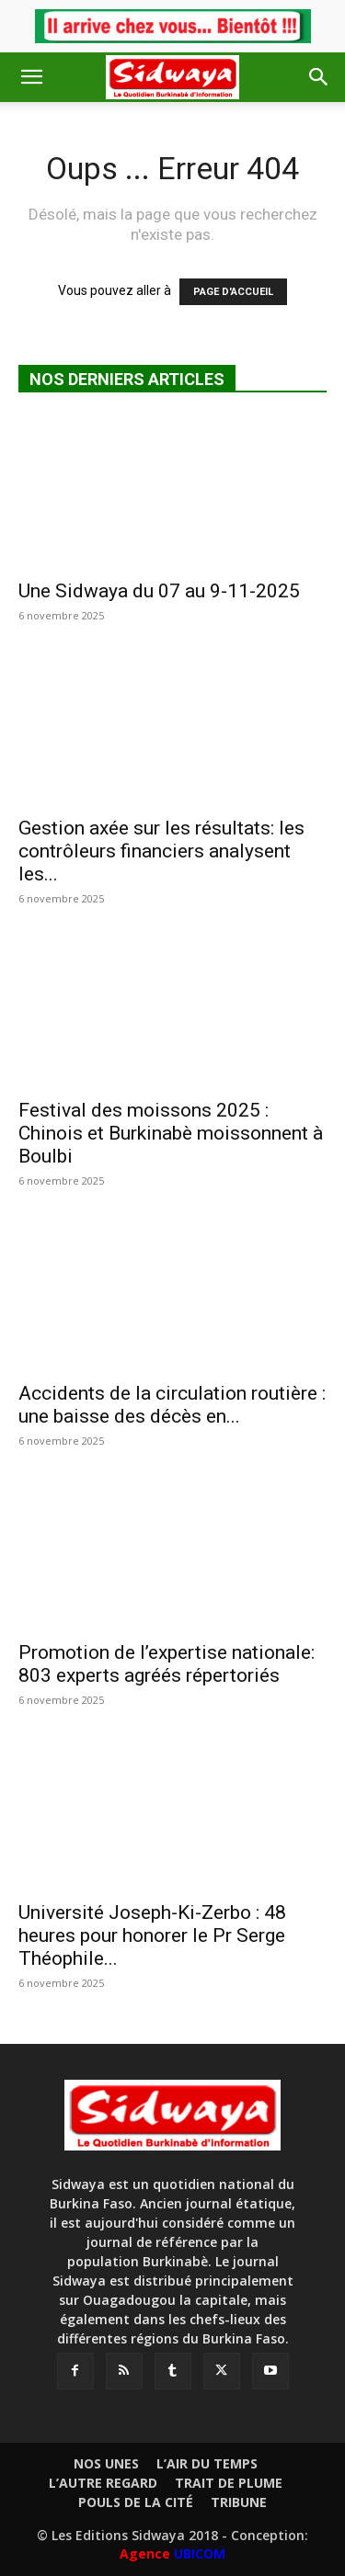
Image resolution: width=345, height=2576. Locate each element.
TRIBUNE (239, 2502)
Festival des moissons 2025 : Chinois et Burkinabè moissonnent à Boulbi (170, 1133)
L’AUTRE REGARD (103, 2483)
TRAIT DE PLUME (228, 2483)
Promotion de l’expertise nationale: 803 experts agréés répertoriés (166, 1663)
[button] (31, 77)
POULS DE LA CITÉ (135, 2502)
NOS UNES (106, 2464)
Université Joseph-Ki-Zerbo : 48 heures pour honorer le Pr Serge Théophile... (152, 1935)
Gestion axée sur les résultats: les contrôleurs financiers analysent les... (161, 851)
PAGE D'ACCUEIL (233, 292)
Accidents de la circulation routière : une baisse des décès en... (172, 1404)
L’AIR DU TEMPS (207, 2464)
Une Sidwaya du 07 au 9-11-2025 (159, 591)
